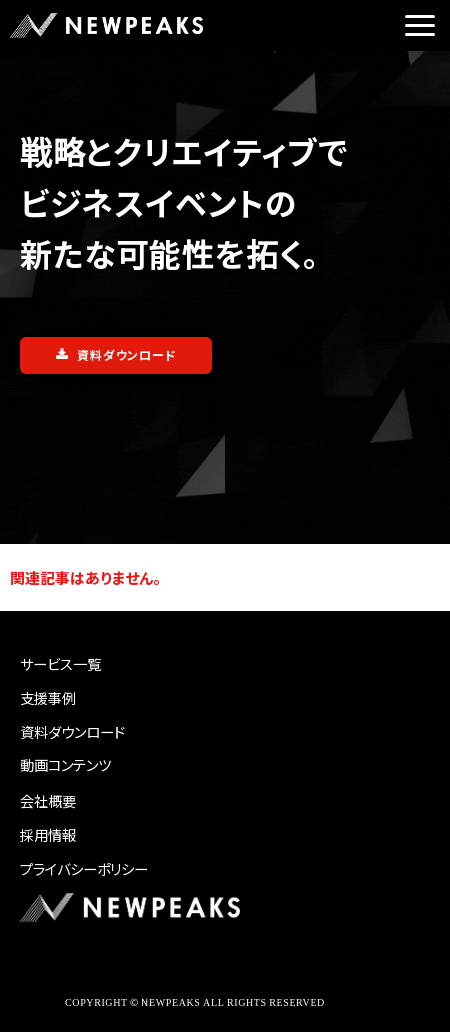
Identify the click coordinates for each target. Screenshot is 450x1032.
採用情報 (48, 834)
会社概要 (48, 800)
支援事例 (48, 697)
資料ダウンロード (126, 354)
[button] (420, 25)
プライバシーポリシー (84, 868)
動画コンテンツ (65, 764)
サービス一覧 (60, 663)
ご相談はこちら (370, 25)
